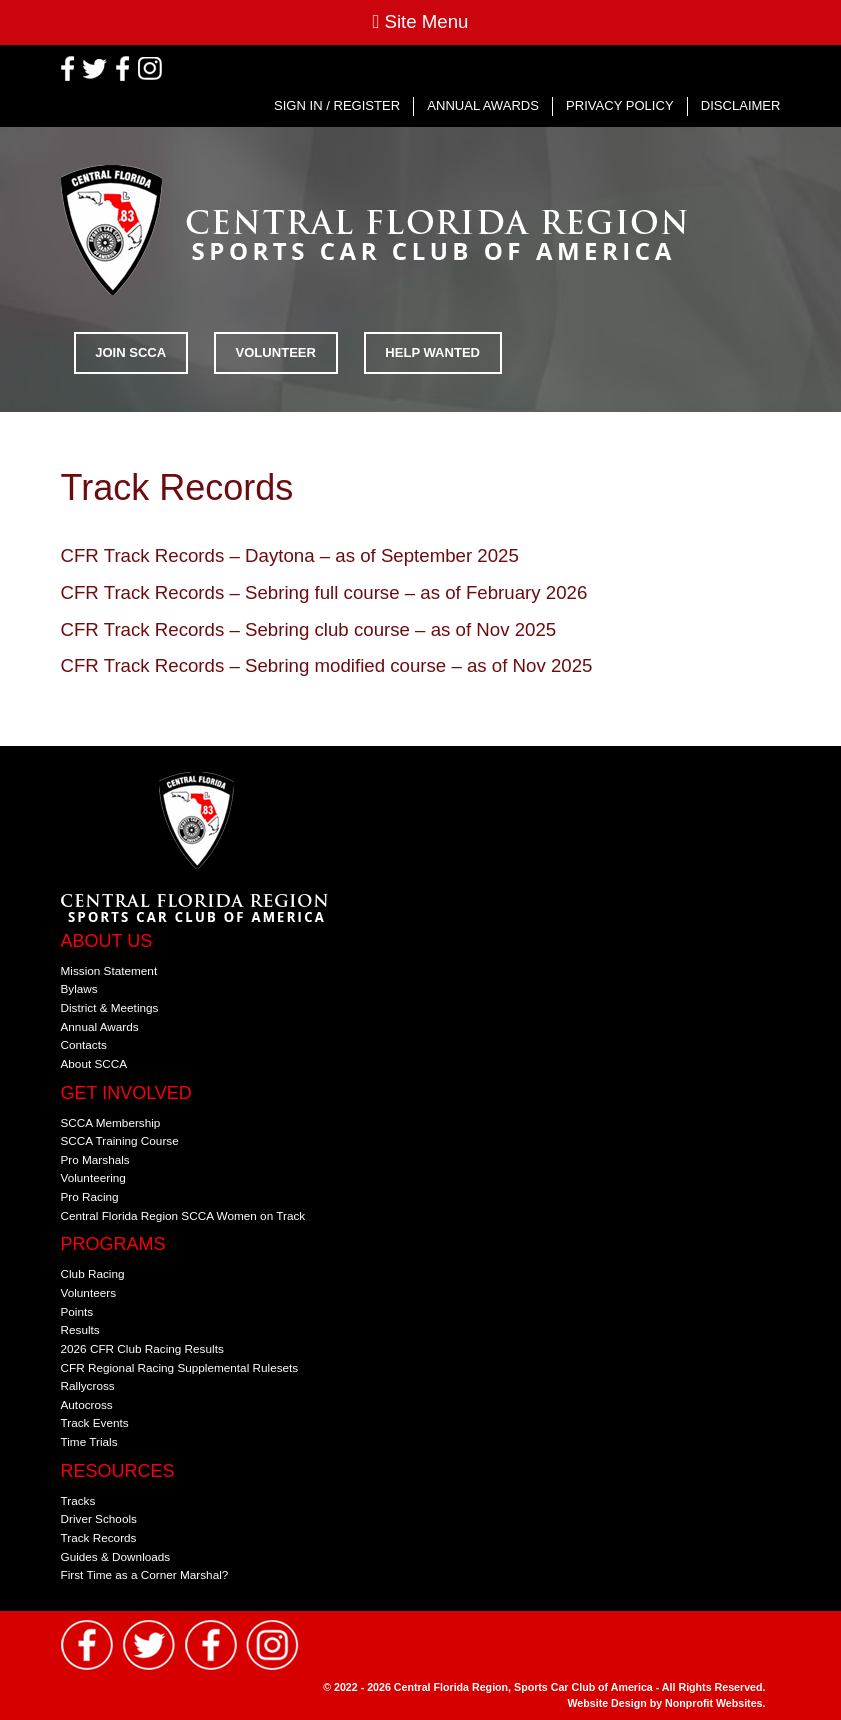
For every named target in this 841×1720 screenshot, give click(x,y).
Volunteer (276, 352)
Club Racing (93, 1273)
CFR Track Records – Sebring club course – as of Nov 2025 (309, 629)
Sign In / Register (337, 105)
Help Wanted (432, 352)
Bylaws (79, 988)
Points (77, 1311)
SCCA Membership (111, 1122)
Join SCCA (130, 352)
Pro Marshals (95, 1159)
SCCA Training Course (120, 1140)
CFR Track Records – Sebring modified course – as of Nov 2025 (327, 665)
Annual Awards (483, 105)
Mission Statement (109, 970)
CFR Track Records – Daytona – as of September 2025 (290, 555)
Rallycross (88, 1385)
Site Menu (420, 21)
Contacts (84, 1044)
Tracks (78, 1500)
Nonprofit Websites (714, 1703)
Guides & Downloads (116, 1556)
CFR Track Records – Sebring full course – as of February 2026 (324, 592)
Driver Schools (99, 1518)
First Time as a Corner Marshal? (145, 1574)
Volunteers (89, 1292)
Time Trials (89, 1441)
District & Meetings (110, 1007)
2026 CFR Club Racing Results (142, 1348)
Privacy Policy (620, 105)
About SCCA (94, 1063)
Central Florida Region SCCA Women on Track (183, 1215)
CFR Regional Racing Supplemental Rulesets (180, 1367)
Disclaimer (741, 105)
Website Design (609, 1703)
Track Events (95, 1422)
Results (80, 1329)
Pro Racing (90, 1196)
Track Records (99, 1537)
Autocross (87, 1404)
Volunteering (93, 1177)
